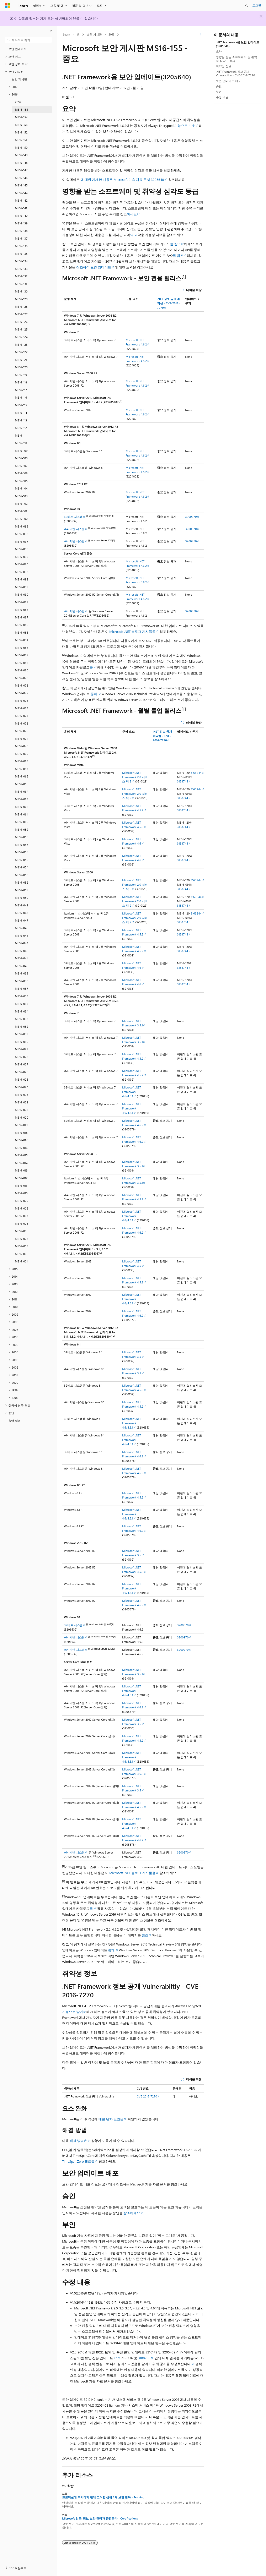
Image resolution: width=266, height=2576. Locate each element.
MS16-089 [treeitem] (21, 602)
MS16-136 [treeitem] (21, 246)
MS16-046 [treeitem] (21, 928)
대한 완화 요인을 (111, 2119)
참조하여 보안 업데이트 (93, 267)
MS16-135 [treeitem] (21, 254)
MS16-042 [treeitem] (21, 951)
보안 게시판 (94, 34)
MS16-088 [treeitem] (21, 610)
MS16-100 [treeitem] (21, 519)
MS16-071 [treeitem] (21, 739)
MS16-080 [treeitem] (21, 670)
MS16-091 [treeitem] (21, 587)
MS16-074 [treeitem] (21, 716)
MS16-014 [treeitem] (21, 1163)
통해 (94, 694)
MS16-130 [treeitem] (21, 291)
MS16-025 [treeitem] (21, 1079)
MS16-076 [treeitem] (21, 701)
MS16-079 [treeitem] (21, 678)
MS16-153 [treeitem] (21, 125)
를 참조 (175, 244)
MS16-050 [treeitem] (21, 898)
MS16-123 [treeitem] (21, 344)
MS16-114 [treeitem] (21, 413)
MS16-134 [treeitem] (21, 261)
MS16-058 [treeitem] (21, 837)
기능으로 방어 (72, 2011)
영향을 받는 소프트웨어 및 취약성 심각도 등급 (236, 59)
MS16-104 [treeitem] (21, 488)
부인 (219, 92)
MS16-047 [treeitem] (21, 920)
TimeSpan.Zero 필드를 (78, 2161)
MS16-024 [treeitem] (21, 1087)
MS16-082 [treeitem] (21, 655)
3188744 (182, 781)
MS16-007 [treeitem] (21, 1216)
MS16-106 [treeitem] (21, 473)
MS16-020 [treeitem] (21, 1117)
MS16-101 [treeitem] (21, 511)
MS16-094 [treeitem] (21, 564)
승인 (219, 86)
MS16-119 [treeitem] (21, 375)
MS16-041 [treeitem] (21, 958)
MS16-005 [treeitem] (21, 1231)
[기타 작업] (200, 34)
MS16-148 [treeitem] (21, 163)
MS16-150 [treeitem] (21, 147)
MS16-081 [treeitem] (21, 663)
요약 (219, 51)
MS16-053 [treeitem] (21, 875)
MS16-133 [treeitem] (21, 269)
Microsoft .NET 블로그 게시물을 (132, 631)
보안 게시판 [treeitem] (19, 79)
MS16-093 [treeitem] (21, 572)
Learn (66, 34)
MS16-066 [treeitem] (21, 776)
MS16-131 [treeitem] (21, 284)
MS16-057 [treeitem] (21, 845)
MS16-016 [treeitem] (21, 1148)
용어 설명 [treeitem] (14, 1421)
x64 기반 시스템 (74, 529)
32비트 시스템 (73, 517)
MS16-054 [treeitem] (21, 867)
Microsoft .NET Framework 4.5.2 (132, 808)
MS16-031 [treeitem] (21, 1034)
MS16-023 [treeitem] (21, 1095)
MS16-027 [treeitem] (21, 1064)
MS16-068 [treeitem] (21, 761)
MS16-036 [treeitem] (21, 996)
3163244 (196, 773)
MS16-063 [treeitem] (21, 799)
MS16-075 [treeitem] (21, 708)
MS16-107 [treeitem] (21, 466)
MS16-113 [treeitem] (21, 420)
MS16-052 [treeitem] (21, 882)
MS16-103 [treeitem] (21, 496)
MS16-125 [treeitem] (21, 329)
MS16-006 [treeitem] (21, 1224)
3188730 (144, 2358)
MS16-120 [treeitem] (21, 367)
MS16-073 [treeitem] (21, 723)
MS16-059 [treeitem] (21, 829)
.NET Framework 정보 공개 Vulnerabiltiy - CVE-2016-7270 (235, 73)
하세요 (132, 214)
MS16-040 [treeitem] (21, 966)
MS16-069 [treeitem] (21, 754)
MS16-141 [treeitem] (21, 208)
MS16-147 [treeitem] (21, 170)
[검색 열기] (246, 5)
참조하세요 (131, 2213)
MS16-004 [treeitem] (21, 1239)
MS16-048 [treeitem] (21, 913)
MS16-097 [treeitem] (21, 542)
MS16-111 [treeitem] (20, 435)
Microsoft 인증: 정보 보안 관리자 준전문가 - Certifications (100, 2518)
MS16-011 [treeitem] (21, 1186)
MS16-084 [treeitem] (21, 640)
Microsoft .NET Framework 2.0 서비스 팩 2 (135, 777)
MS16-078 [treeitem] (21, 685)
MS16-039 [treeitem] (21, 973)
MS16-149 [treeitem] (21, 155)
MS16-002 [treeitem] (21, 1254)
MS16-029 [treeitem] (21, 1049)
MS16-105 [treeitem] (21, 481)
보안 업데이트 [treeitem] (17, 49)
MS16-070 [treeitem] (21, 746)
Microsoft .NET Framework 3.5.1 (132, 1023)
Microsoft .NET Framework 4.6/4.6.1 (131, 1091)
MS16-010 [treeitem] (21, 1193)
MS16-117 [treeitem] (21, 390)
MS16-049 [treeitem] (21, 905)
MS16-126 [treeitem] (21, 322)
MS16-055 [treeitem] (21, 860)
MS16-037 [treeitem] (21, 988)
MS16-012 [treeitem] (21, 1178)
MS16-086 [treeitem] (21, 625)
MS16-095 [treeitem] (21, 557)
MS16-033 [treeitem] (21, 1019)
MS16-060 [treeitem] (21, 822)
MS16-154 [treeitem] (21, 117)
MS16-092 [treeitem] (21, 579)
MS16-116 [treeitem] (21, 397)
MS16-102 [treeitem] (21, 504)
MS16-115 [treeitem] (21, 405)
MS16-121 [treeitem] (21, 360)
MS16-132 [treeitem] (21, 276)
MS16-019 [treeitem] (21, 1125)
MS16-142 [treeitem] (21, 200)
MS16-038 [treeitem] (21, 981)
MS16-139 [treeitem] (21, 223)
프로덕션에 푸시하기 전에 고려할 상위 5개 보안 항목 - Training (103, 2497)
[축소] (51, 31)
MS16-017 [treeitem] (21, 1140)
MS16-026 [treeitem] (21, 1072)
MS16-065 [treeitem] (21, 784)
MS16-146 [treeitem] (21, 178)
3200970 (191, 517)
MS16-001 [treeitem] (21, 1261)
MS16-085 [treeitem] (21, 632)
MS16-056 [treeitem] (21, 852)
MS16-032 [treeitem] (21, 1026)
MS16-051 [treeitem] (21, 890)
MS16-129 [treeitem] (21, 299)
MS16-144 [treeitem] (21, 193)
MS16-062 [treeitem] (21, 807)
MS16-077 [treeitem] (21, 693)
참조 (144, 1935)
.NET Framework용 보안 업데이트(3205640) (237, 44)
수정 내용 (222, 97)
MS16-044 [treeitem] (21, 943)
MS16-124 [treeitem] (21, 337)
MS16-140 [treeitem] (21, 216)
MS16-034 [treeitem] (21, 1011)
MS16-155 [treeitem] (21, 109)
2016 (111, 34)
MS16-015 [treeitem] (21, 1155)
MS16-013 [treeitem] (21, 1170)
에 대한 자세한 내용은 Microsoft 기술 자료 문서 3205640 (122, 179)
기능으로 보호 (184, 125)
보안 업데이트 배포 (228, 81)
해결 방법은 (78, 2140)
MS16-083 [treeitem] (21, 648)
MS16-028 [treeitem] (21, 1057)
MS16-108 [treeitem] (21, 458)
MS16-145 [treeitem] (21, 185)
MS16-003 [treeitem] (21, 1246)
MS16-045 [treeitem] (21, 936)
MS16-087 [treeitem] (21, 617)
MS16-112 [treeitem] (21, 428)
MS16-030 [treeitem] (21, 1042)
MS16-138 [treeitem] (21, 231)
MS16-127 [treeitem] (21, 314)
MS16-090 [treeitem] (21, 594)
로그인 (256, 5)
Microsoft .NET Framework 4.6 (131, 841)
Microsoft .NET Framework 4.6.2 (136, 342)
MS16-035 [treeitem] (21, 1004)
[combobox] (28, 40)
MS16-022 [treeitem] (21, 1102)
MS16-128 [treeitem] (21, 307)
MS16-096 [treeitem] (21, 549)
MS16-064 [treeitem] (21, 791)
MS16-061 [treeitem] (21, 814)
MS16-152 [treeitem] (21, 132)
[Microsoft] (7, 5)
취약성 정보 (223, 66)
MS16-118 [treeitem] (21, 382)
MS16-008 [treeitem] (21, 1208)
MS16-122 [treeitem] (21, 352)
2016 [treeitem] (18, 102)
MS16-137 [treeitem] (21, 238)
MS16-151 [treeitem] (21, 140)
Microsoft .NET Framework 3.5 (131, 1263)
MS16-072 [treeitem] (21, 731)
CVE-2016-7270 (147, 2096)
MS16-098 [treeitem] (21, 534)
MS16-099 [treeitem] (21, 526)
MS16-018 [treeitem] (21, 1133)
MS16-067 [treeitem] (21, 769)
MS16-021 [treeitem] (21, 1110)
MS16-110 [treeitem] (21, 443)
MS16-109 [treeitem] (21, 451)
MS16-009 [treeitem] (21, 1201)
